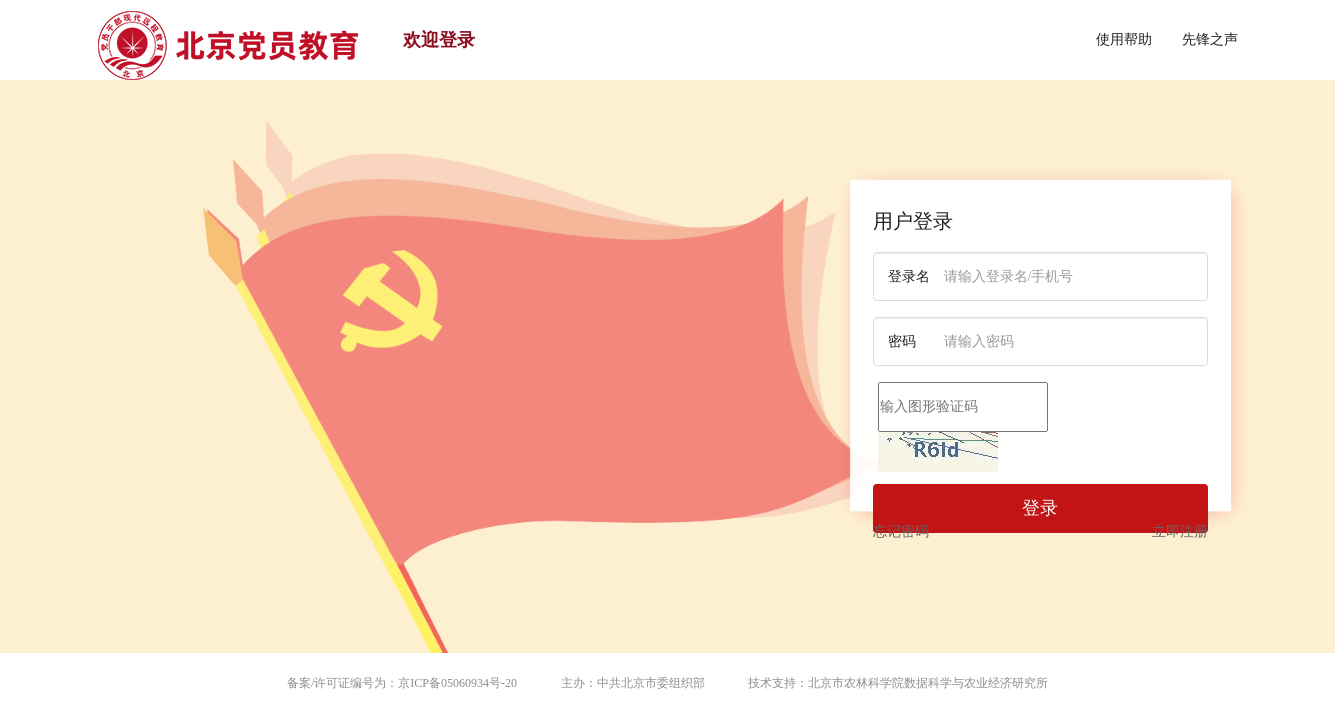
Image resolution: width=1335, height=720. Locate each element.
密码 (902, 341)
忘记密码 (901, 531)
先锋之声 (1210, 39)
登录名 (909, 276)
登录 (1040, 508)
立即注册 (1180, 531)
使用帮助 (1124, 39)
